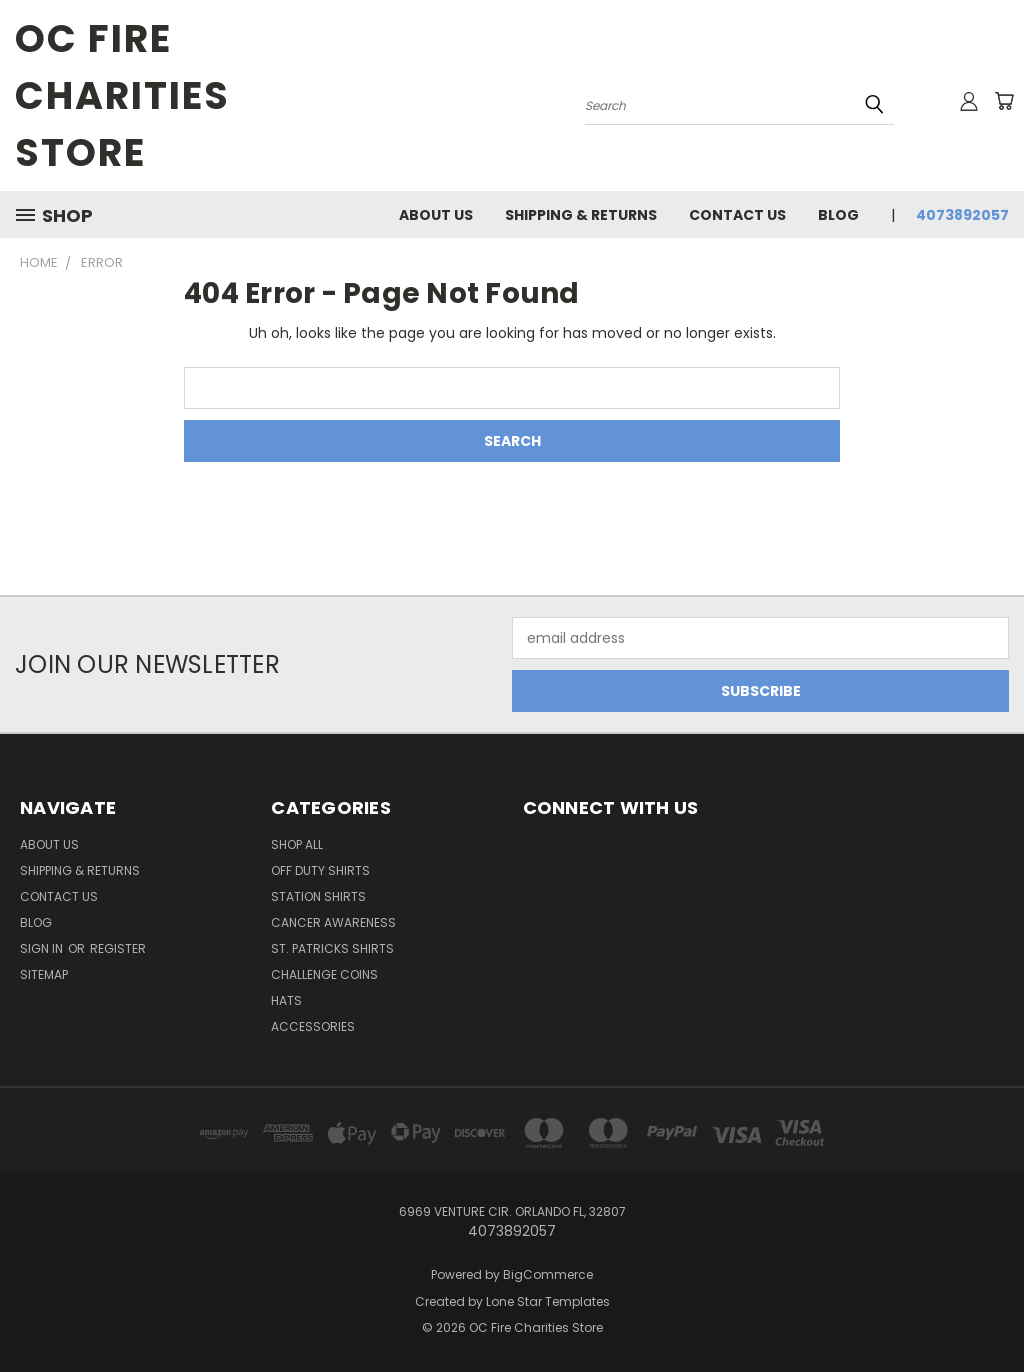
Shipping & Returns (581, 215)
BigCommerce (548, 1274)
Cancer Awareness (333, 922)
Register (118, 948)
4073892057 (962, 215)
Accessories (313, 1026)
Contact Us (737, 215)
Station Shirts (318, 896)
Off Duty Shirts (320, 870)
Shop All (297, 844)
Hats (286, 1000)
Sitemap (44, 974)
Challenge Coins (324, 974)
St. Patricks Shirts (332, 948)
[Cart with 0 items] (1004, 101)
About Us (436, 215)
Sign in (43, 948)
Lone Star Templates (548, 1301)
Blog (838, 215)
